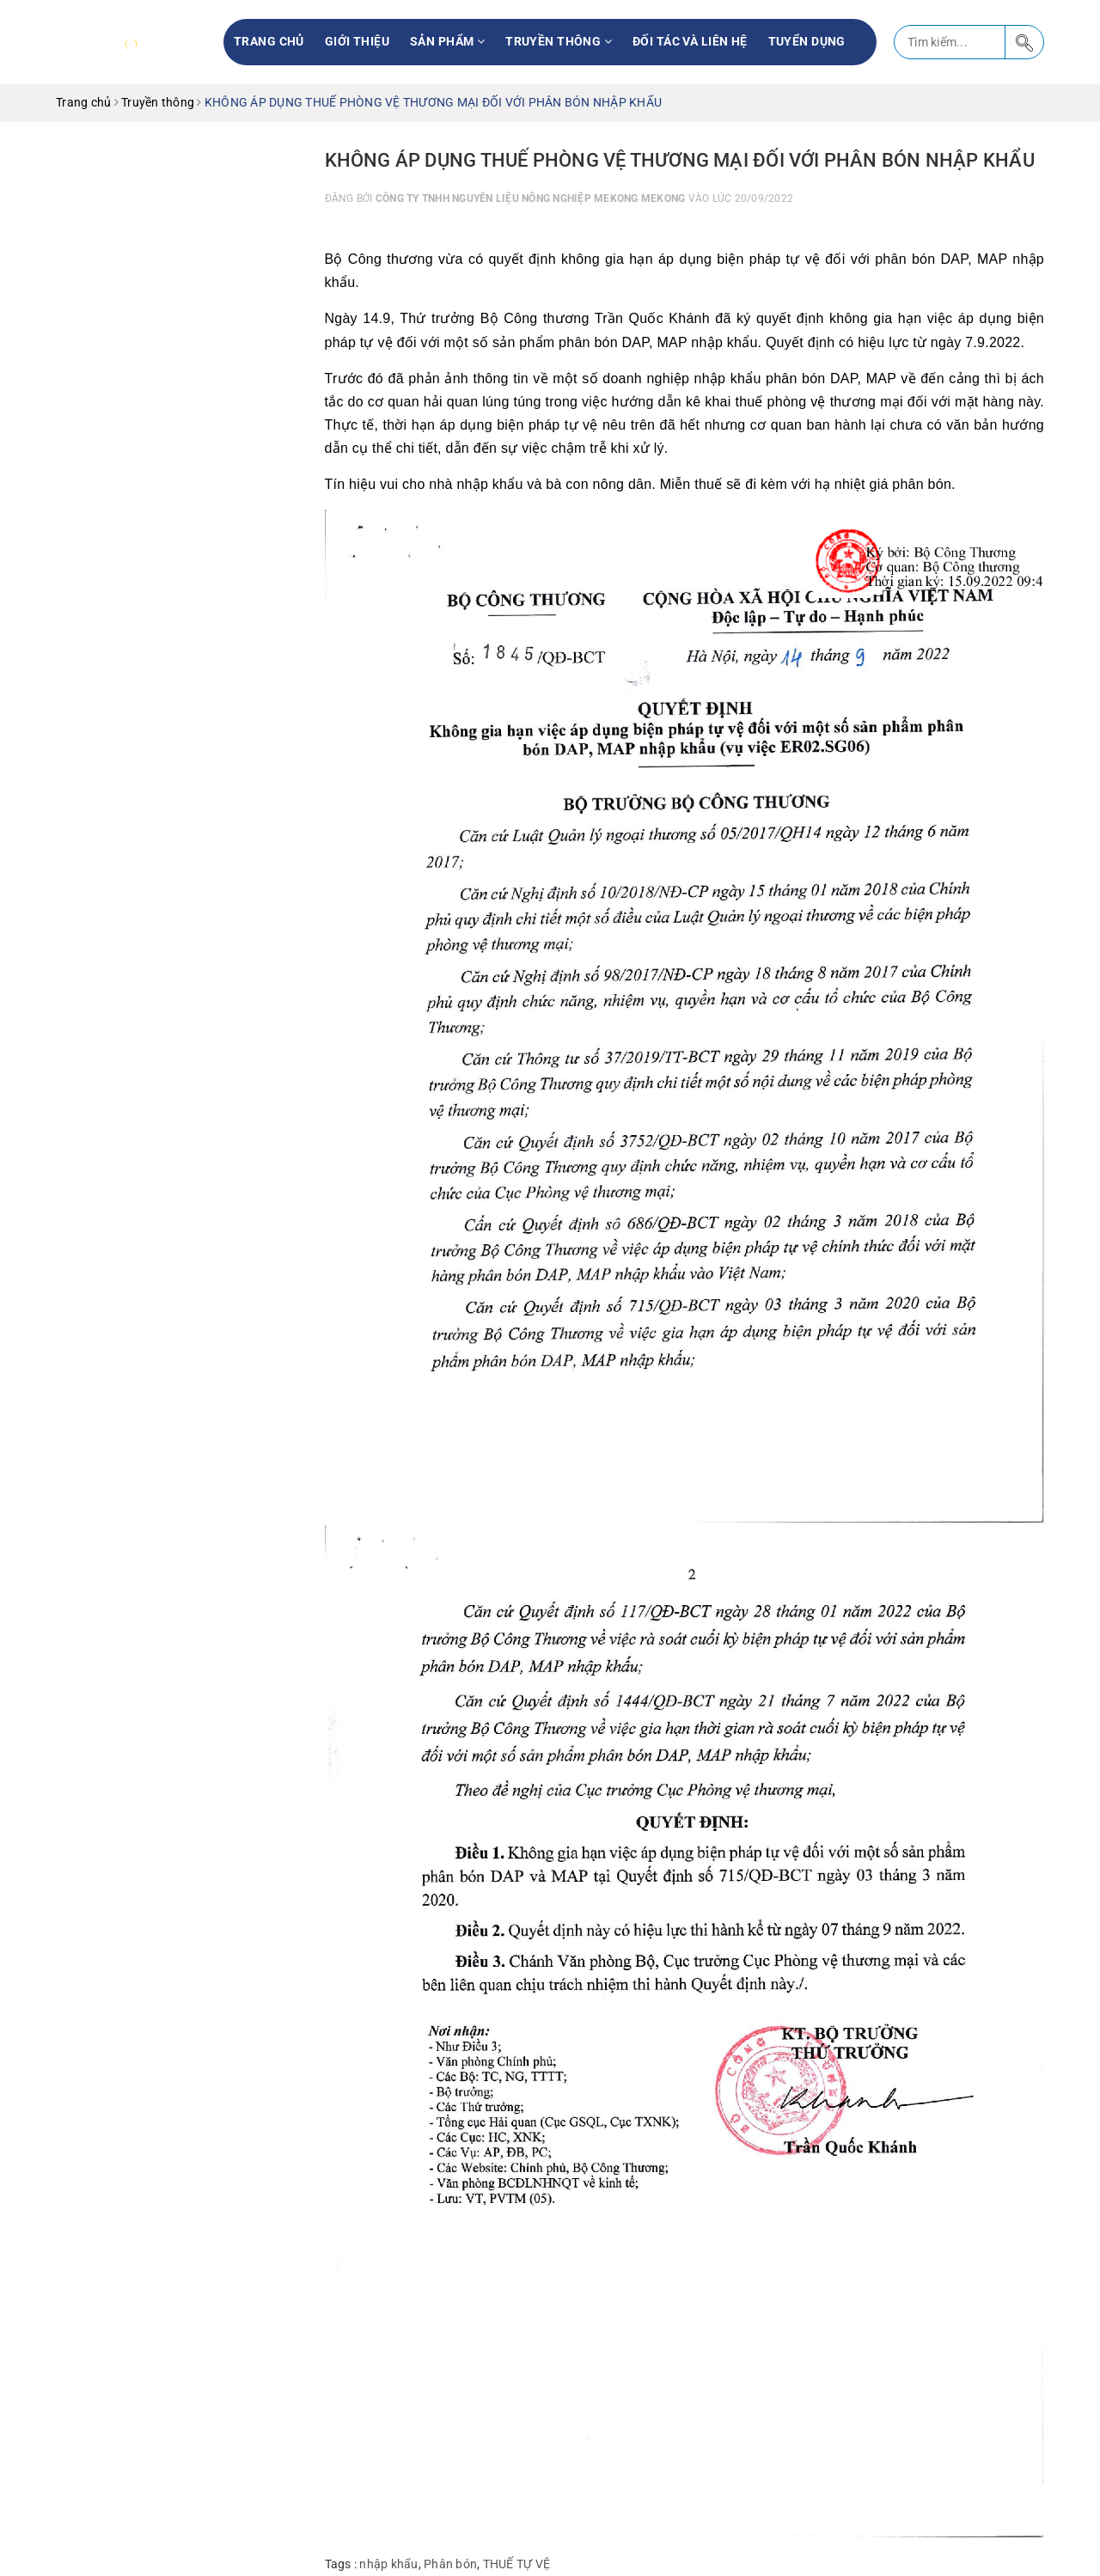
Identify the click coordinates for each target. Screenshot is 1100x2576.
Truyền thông (558, 41)
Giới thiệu (357, 41)
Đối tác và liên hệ (690, 41)
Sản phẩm (447, 41)
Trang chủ (269, 41)
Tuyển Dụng (807, 41)
